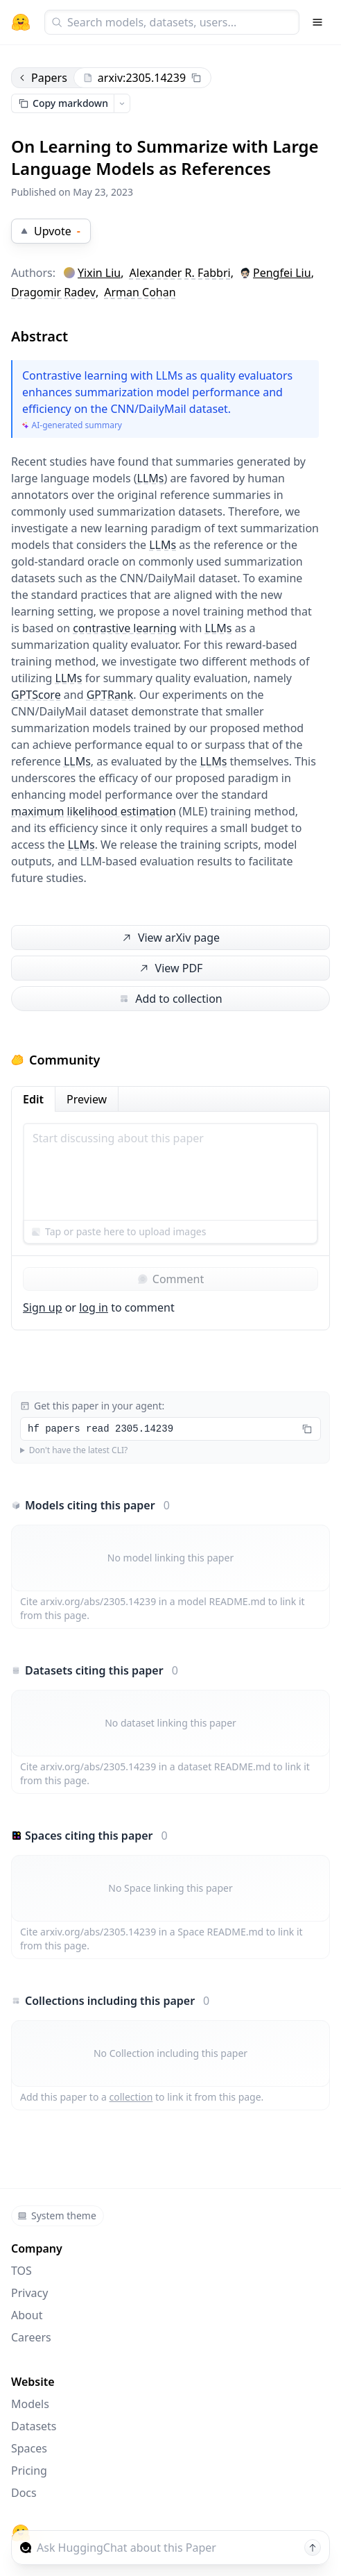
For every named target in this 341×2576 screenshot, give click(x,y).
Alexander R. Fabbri (180, 273)
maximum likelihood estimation (93, 811)
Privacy (29, 2292)
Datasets (34, 2426)
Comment (170, 1279)
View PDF (169, 968)
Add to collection (170, 998)
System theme (56, 2215)
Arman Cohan (139, 292)
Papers (42, 77)
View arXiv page (169, 938)
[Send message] (312, 2547)
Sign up (42, 1307)
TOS (21, 2270)
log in (93, 1307)
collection (131, 2096)
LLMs (150, 478)
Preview (87, 1099)
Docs (24, 2492)
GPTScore (36, 694)
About (26, 2315)
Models (30, 2404)
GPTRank (110, 694)
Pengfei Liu (282, 272)
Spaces (29, 2448)
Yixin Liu (99, 272)
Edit (33, 1099)
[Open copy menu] (122, 103)
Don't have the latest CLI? (78, 1450)
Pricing (29, 2470)
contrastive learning (125, 628)
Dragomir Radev (53, 292)
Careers (31, 2337)
